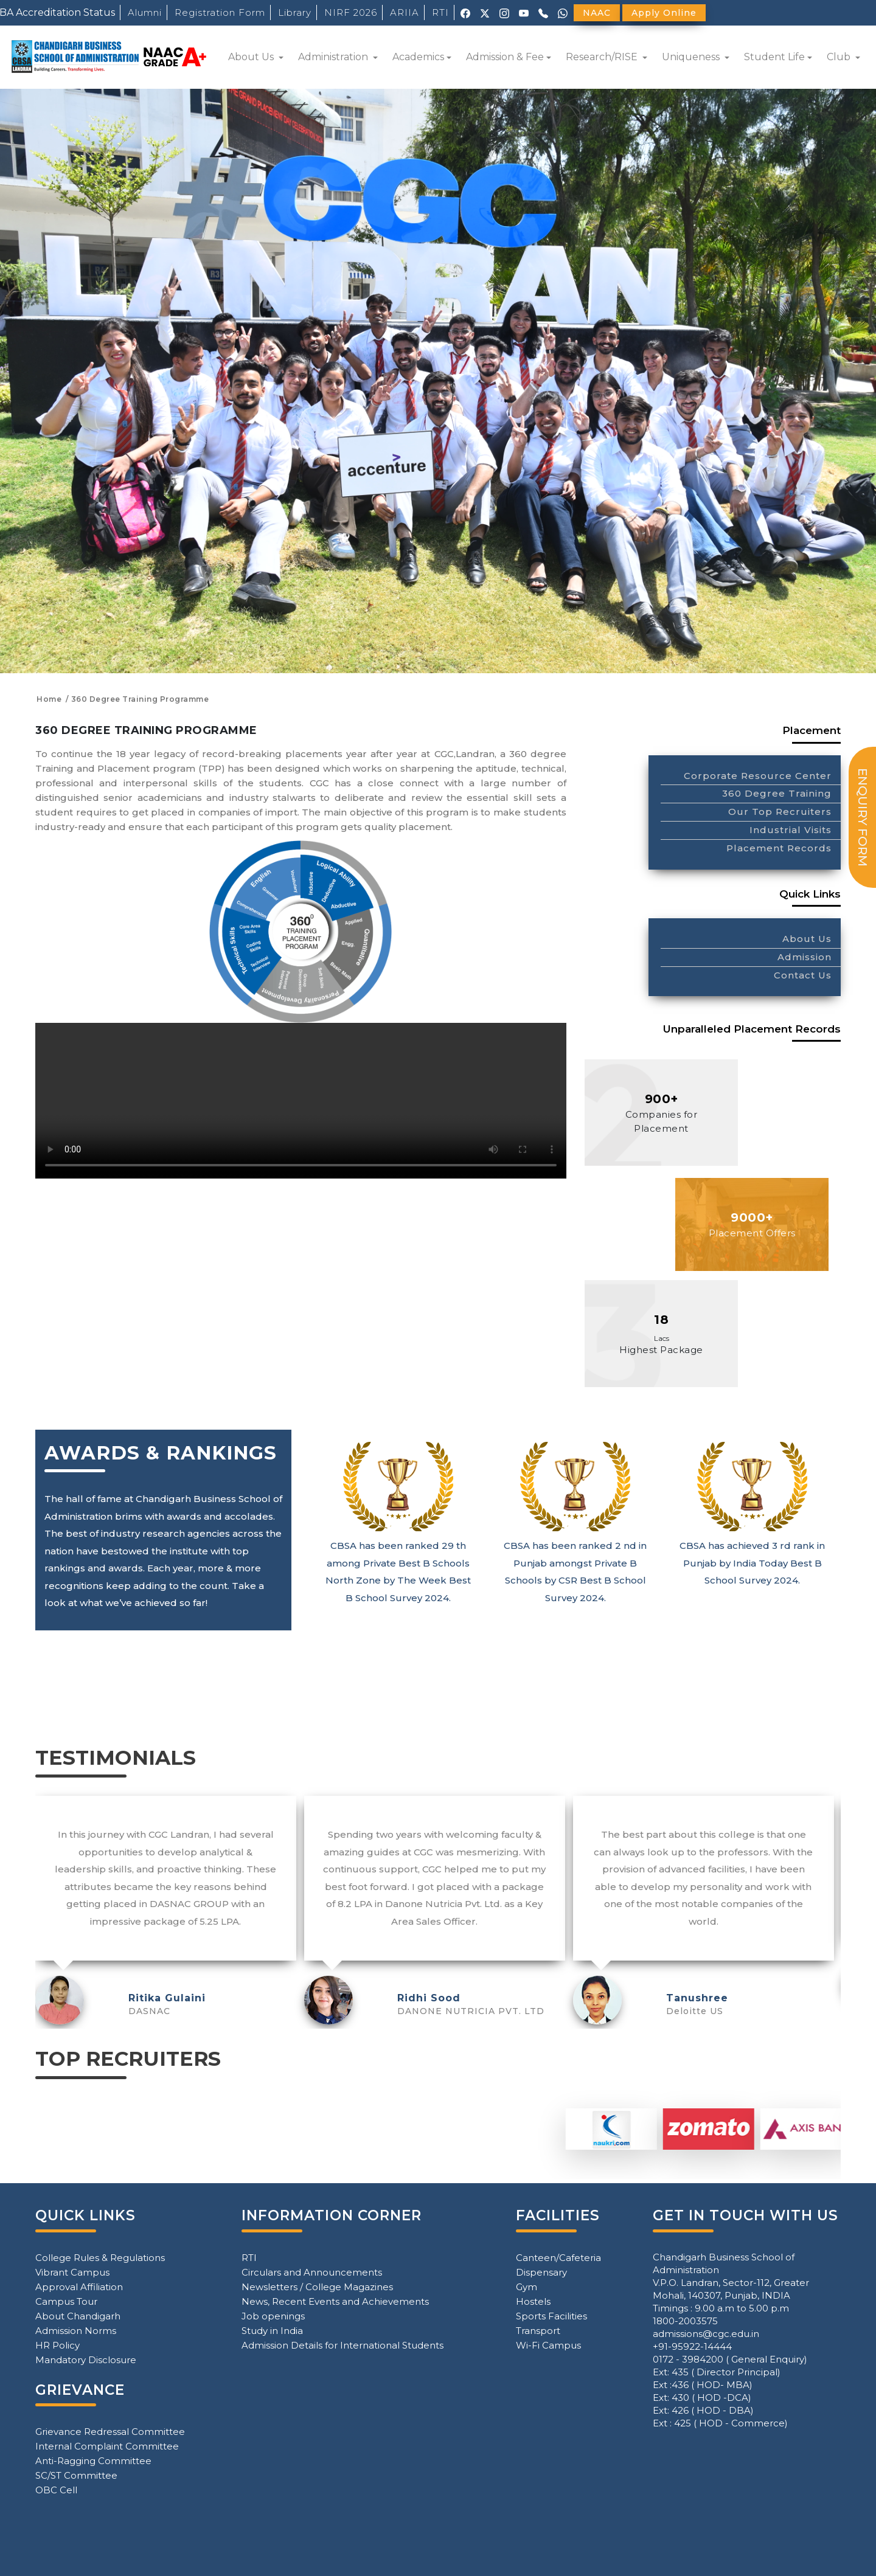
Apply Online (664, 12)
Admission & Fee (505, 57)
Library (294, 12)
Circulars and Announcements (312, 2272)
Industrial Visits (790, 830)
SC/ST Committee (76, 2475)
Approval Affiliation (79, 2287)
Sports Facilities (551, 2316)
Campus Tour (66, 2301)
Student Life (774, 57)
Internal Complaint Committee (107, 2446)
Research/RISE (603, 57)
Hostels (533, 2301)
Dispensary (541, 2272)
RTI (440, 12)
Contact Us (803, 975)
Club (840, 57)
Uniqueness (692, 57)
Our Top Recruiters (780, 811)
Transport (538, 2330)
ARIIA (404, 12)
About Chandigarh (77, 2316)
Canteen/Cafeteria (558, 2257)
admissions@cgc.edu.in (706, 2333)
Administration (334, 57)
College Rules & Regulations (100, 2257)
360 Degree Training (777, 793)
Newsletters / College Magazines (317, 2287)
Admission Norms (75, 2330)
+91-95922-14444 (692, 2346)
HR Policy (57, 2345)
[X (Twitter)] (485, 12)
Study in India (272, 2330)
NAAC (597, 12)
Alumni (145, 12)
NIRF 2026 (350, 12)
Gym (526, 2287)
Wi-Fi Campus (548, 2345)
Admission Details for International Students (342, 2345)
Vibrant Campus (72, 2272)
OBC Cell (56, 2490)
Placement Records (779, 848)
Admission (804, 957)
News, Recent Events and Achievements (335, 2301)
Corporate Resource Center (758, 775)
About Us (252, 57)
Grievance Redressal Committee (110, 2431)
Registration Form (220, 12)
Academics (418, 57)
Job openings (273, 2316)
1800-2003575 (685, 2321)
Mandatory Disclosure (85, 2360)
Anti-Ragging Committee (93, 2461)
